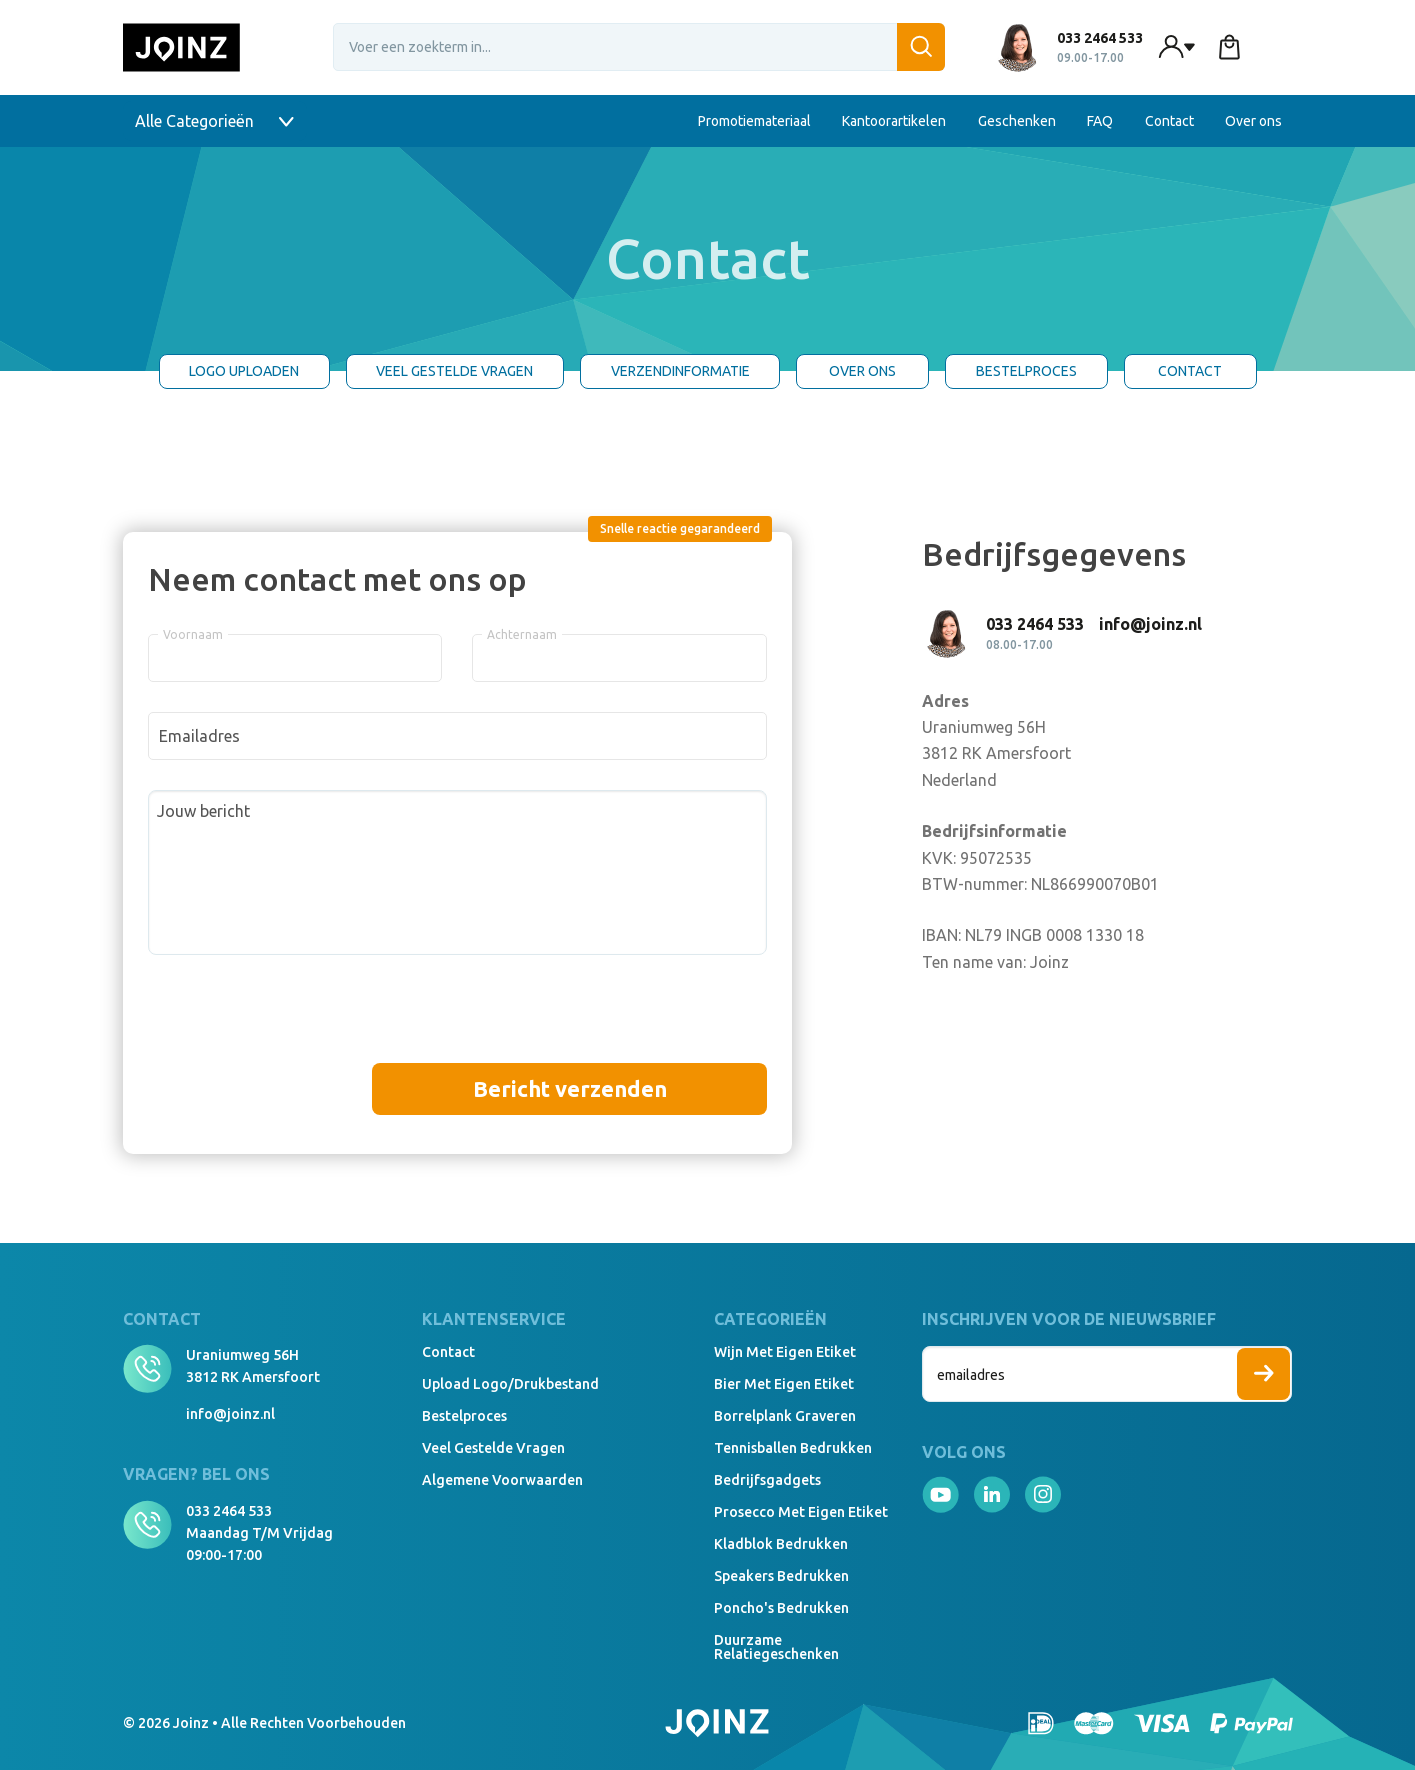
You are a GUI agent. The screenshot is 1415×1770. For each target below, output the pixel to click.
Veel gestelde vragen (493, 1448)
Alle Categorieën (215, 121)
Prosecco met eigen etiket (801, 1512)
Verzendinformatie (680, 371)
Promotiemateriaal (754, 121)
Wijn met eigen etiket (785, 1352)
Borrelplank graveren (785, 1416)
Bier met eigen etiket (784, 1384)
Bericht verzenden (570, 1088)
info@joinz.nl (230, 1414)
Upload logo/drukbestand (510, 1384)
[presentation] (300, 1024)
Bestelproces (1026, 371)
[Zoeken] (921, 47)
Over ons (1253, 121)
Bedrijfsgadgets (767, 1480)
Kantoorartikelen (894, 121)
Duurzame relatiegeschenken (776, 1647)
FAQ (1100, 121)
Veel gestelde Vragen (454, 371)
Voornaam (193, 634)
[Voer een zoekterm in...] (639, 47)
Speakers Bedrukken (781, 1576)
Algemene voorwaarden (502, 1480)
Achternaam (522, 634)
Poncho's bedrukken (781, 1608)
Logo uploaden (244, 371)
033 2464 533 (229, 1511)
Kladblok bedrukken (781, 1544)
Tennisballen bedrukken (793, 1448)
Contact (1169, 121)
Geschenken (1017, 121)
